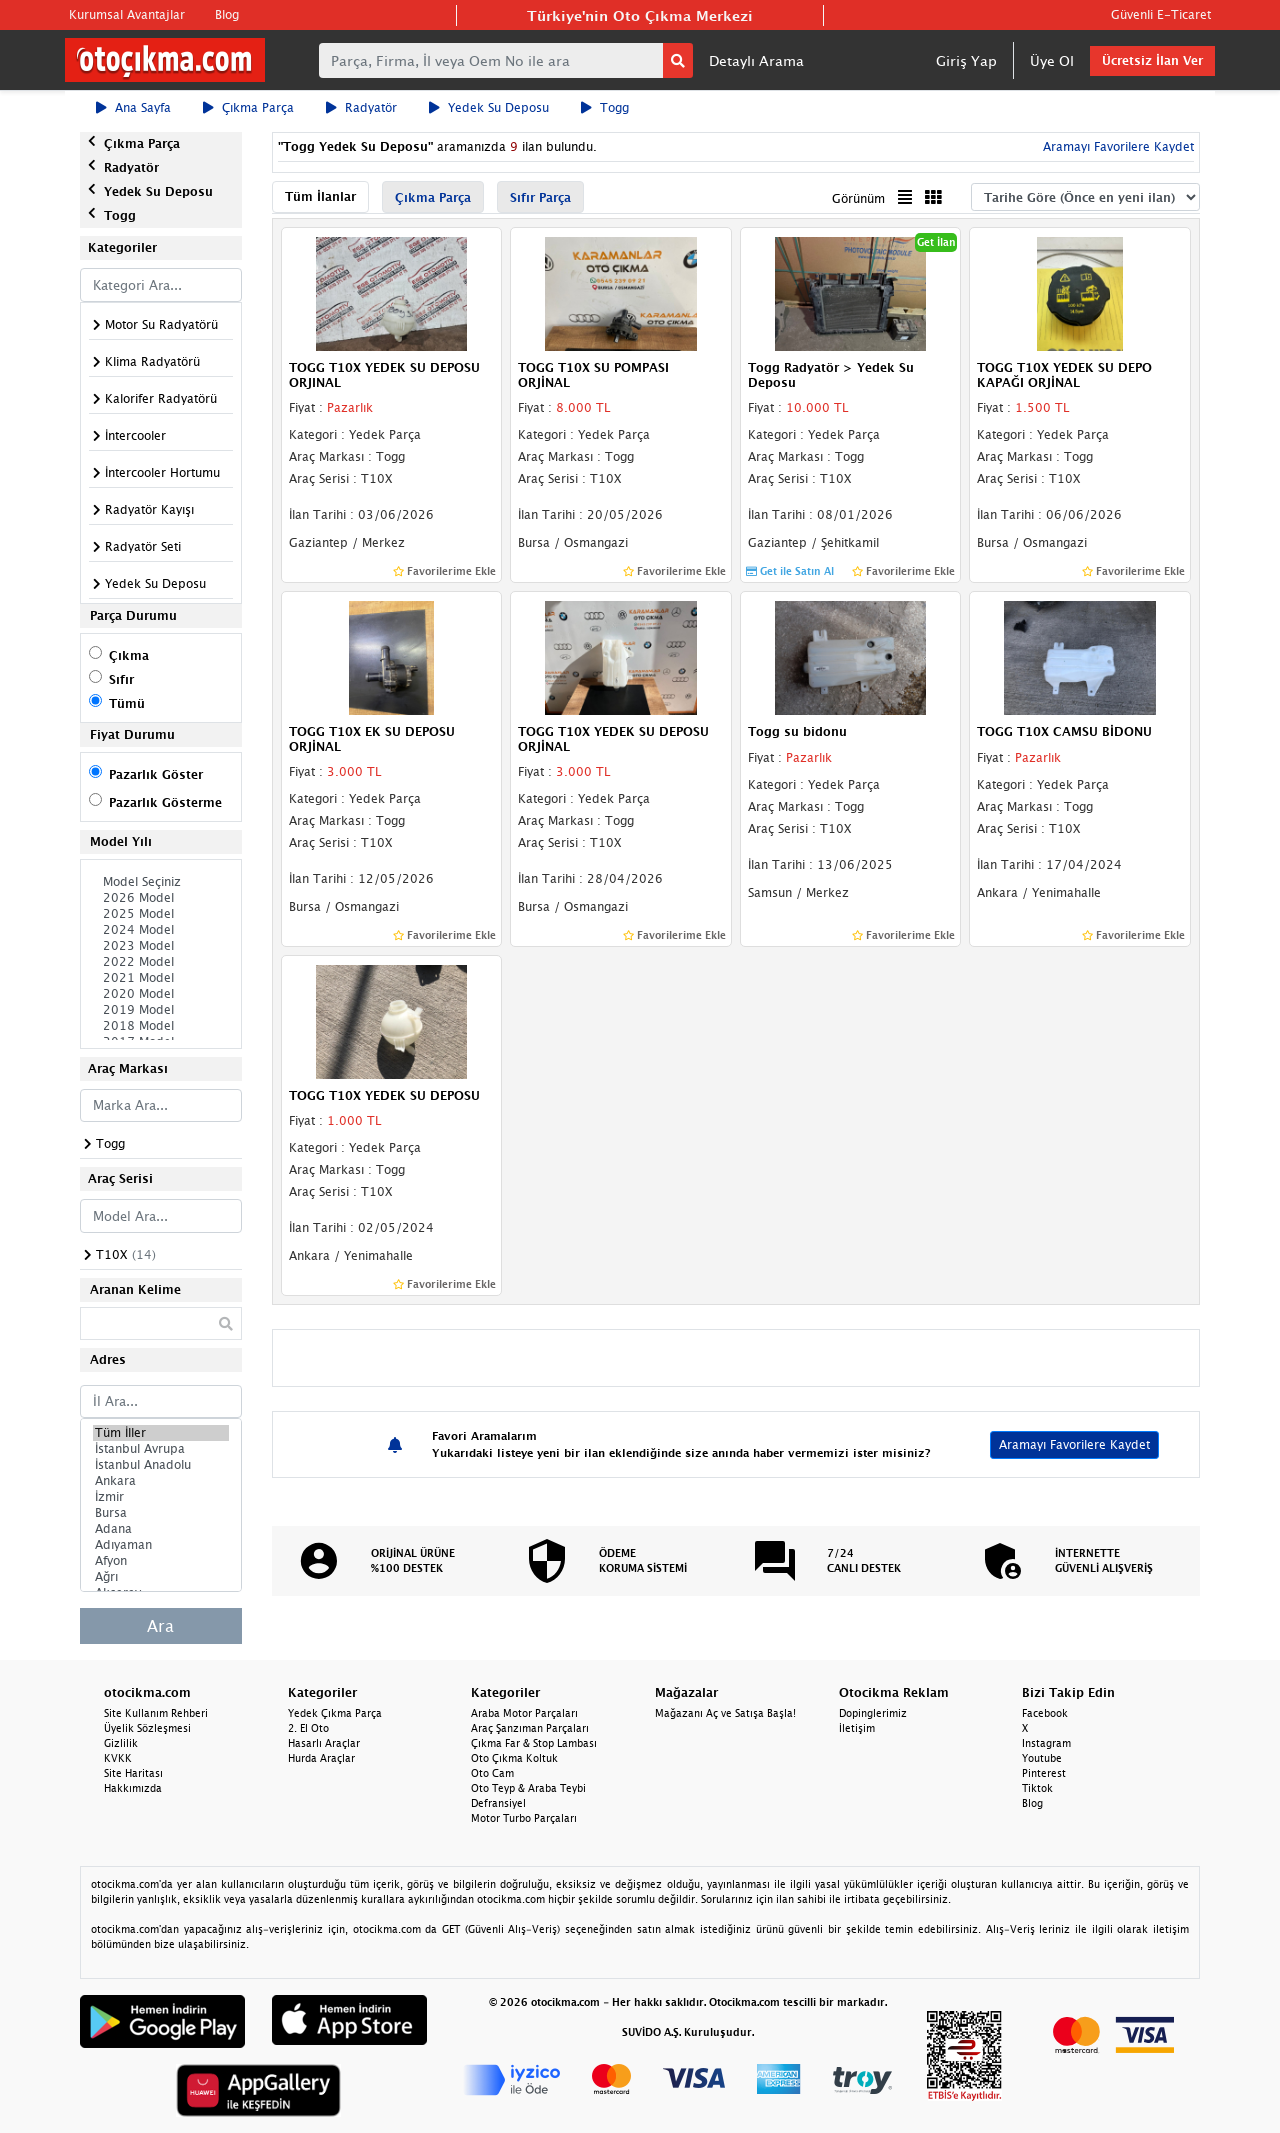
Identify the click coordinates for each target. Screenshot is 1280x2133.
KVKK (118, 1758)
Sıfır (121, 679)
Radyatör (361, 107)
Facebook (1045, 1713)
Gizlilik (121, 1743)
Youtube (1042, 1758)
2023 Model (161, 946)
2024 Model (161, 930)
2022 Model (161, 962)
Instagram (1046, 1743)
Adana (161, 1529)
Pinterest (1044, 1773)
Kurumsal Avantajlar (127, 14)
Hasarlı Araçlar (324, 1743)
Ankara (161, 1481)
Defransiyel (498, 1803)
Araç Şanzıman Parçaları (530, 1728)
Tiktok (1037, 1788)
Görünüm (858, 198)
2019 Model (161, 1010)
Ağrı (161, 1577)
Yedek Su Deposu (489, 107)
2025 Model (161, 914)
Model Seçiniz (161, 882)
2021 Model (161, 978)
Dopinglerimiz (873, 1713)
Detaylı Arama (756, 60)
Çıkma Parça (248, 107)
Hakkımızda (133, 1788)
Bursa (161, 1513)
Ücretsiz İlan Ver (1152, 60)
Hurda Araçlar (321, 1758)
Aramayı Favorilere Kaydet (1116, 146)
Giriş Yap (966, 60)
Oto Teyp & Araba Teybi (528, 1788)
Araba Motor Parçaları (524, 1713)
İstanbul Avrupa (161, 1449)
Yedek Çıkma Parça (335, 1713)
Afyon (161, 1561)
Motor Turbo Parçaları (524, 1818)
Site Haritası (133, 1773)
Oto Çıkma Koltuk (514, 1758)
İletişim (857, 1728)
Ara (160, 1626)
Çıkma (129, 655)
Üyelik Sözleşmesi (147, 1728)
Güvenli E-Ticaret (1161, 14)
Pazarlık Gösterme (165, 802)
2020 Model (161, 994)
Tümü (127, 703)
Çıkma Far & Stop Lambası (534, 1743)
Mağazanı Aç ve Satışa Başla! (725, 1713)
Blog (227, 14)
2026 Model (161, 898)
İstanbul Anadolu (161, 1465)
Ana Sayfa (133, 107)
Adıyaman (161, 1545)
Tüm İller (161, 1433)
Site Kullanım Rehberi (156, 1713)
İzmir (161, 1497)
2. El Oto (308, 1728)
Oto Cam (492, 1773)
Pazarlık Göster (156, 774)
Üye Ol (1052, 60)
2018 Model (161, 1026)
